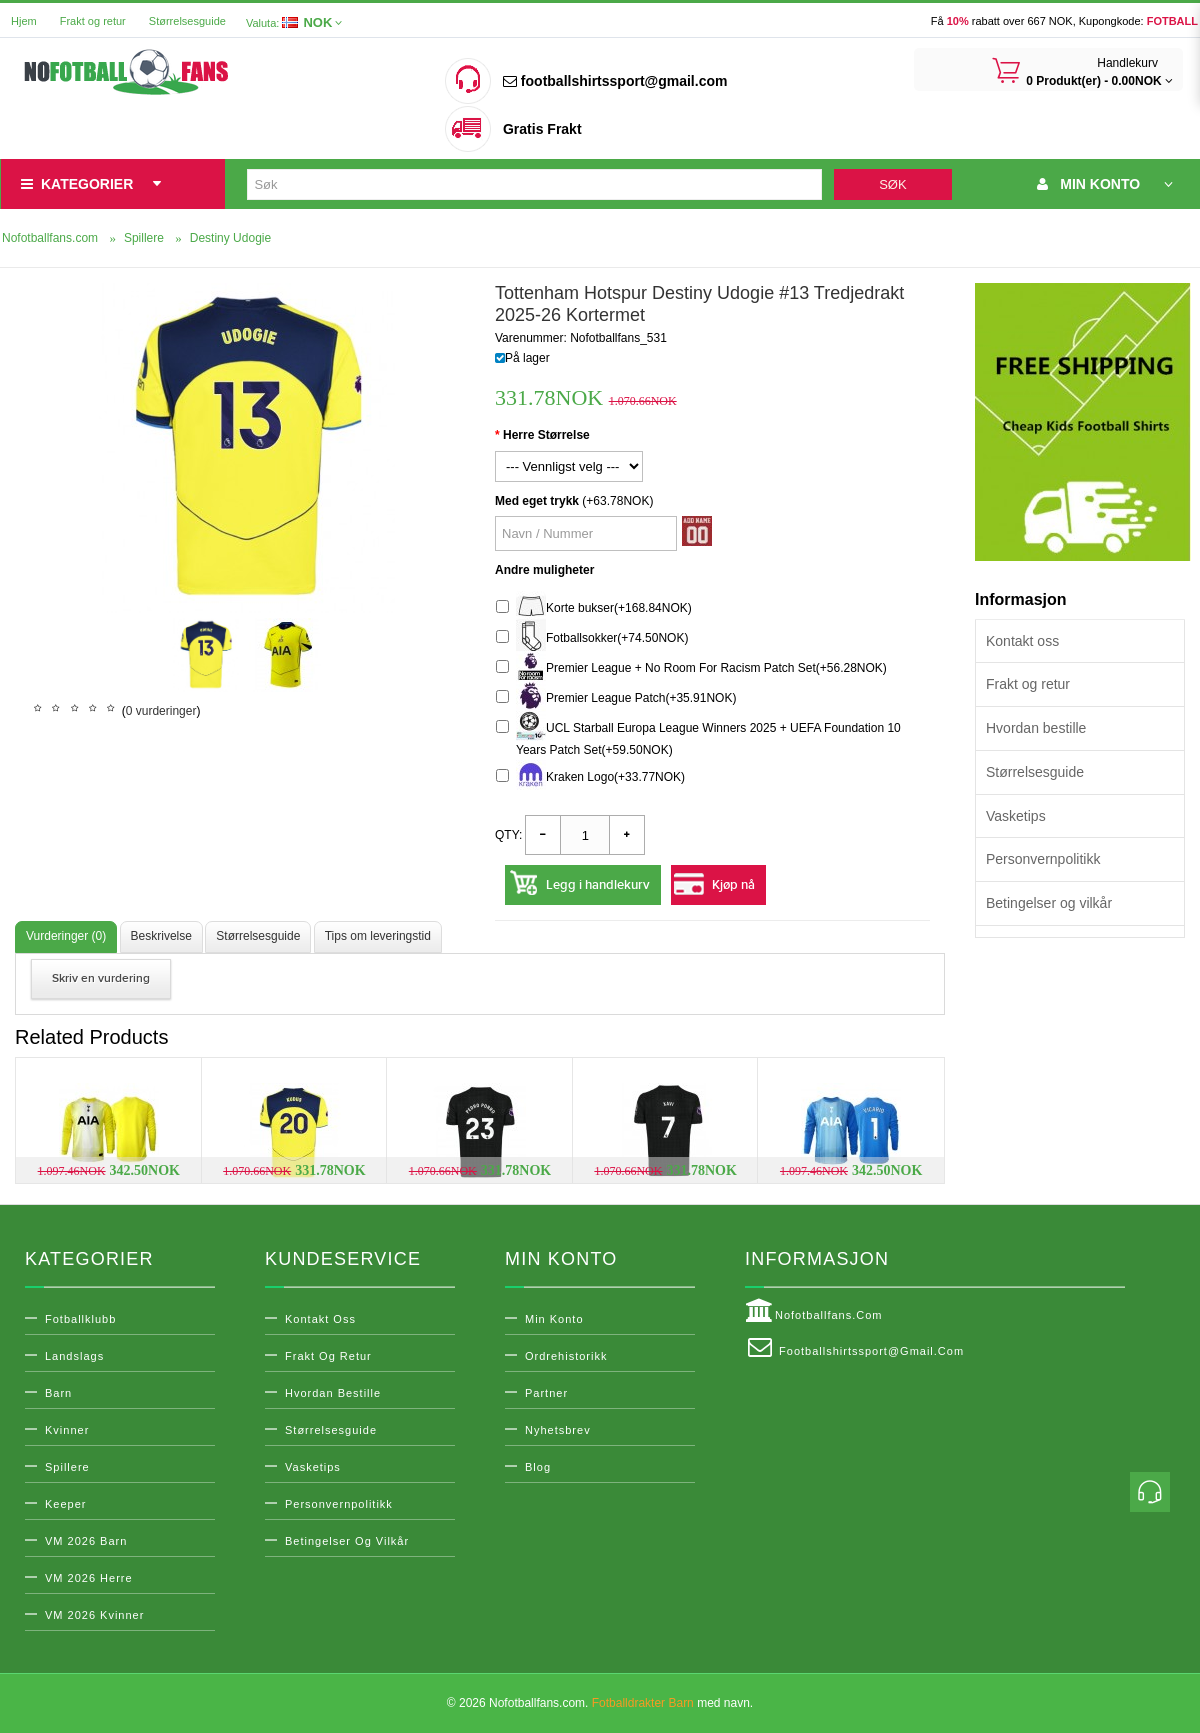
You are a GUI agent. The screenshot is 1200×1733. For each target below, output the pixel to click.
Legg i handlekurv (598, 885)
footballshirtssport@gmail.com (615, 81)
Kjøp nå (733, 885)
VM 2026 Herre (89, 1578)
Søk (892, 184)
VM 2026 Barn (86, 1541)
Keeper (65, 1504)
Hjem (24, 21)
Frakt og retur (93, 21)
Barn (58, 1393)
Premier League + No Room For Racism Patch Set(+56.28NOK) (691, 668)
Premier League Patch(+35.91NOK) (616, 698)
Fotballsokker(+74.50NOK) (592, 638)
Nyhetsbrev (558, 1430)
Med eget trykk (537, 501)
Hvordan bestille (1036, 728)
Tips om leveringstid (378, 936)
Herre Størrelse (546, 435)
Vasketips (1016, 816)
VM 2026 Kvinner (94, 1615)
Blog (538, 1467)
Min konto (554, 1319)
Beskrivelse (161, 936)
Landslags (74, 1356)
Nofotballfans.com (814, 1311)
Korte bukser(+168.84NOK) (594, 608)
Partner (546, 1393)
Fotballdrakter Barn (643, 1703)
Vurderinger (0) (66, 936)
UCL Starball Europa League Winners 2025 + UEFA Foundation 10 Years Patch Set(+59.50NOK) (698, 736)
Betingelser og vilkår (1049, 903)
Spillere (67, 1467)
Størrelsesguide (187, 21)
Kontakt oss (1022, 641)
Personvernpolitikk (1043, 859)
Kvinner (67, 1430)
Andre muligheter (544, 570)
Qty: (508, 835)
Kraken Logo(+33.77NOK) (590, 777)
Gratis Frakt (542, 129)
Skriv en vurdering (101, 978)
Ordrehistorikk (566, 1356)
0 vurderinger (161, 711)
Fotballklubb (80, 1319)
